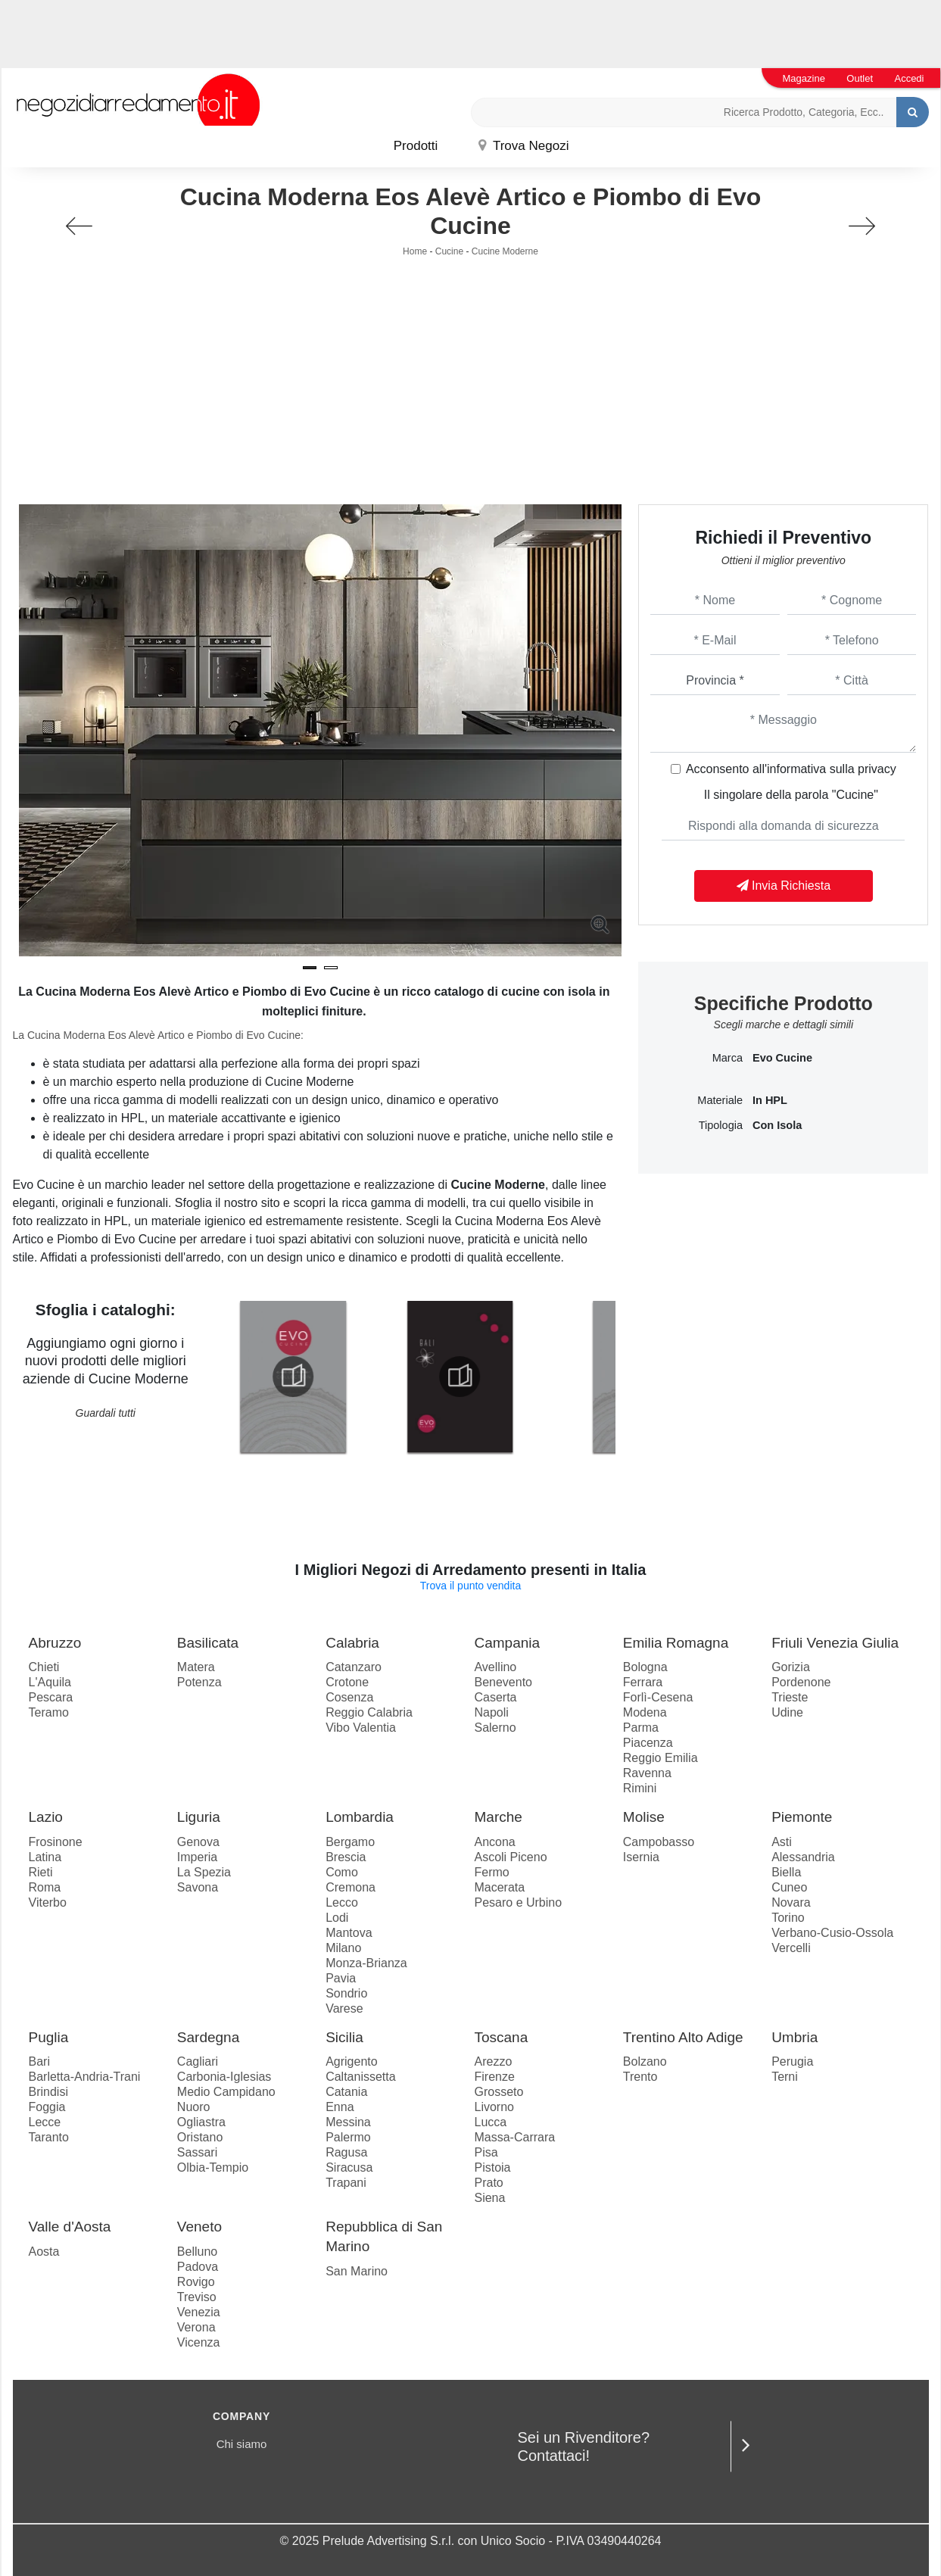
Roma (45, 1887)
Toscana (501, 2037)
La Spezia (204, 1872)
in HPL (769, 1100)
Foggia (47, 2106)
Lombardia (360, 1817)
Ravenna (647, 1773)
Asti (781, 1841)
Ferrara (642, 1682)
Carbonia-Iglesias (224, 2076)
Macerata (499, 1887)
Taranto (49, 2137)
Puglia (49, 2037)
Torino (788, 1917)
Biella (786, 1872)
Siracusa (349, 2167)
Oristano (200, 2137)
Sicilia (344, 2037)
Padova (197, 2266)
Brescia (346, 1857)
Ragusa (346, 2152)
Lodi (337, 1917)
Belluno (197, 2251)
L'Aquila (50, 1682)
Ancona (494, 1841)
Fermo (491, 1872)
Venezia (198, 2312)
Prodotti (416, 146)
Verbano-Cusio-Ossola (832, 1932)
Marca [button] (727, 1058)
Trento (640, 2076)
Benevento (503, 1682)
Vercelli (791, 1947)
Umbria (794, 2037)
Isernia (641, 1857)
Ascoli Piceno (510, 1857)
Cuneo (789, 1887)
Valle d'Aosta (70, 2227)
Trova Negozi (523, 146)
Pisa (485, 2152)
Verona (196, 2327)
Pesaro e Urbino (518, 1902)
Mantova (349, 1932)
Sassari (197, 2152)
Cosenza (349, 1697)
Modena (645, 1712)
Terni (784, 2076)
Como (342, 1872)
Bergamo (350, 1841)
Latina (45, 1857)
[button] (309, 967)
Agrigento (352, 2061)
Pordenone (800, 1682)
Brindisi (48, 2091)
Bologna (645, 1667)
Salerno (495, 1727)
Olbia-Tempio (212, 2167)
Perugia (792, 2061)
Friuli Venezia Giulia (835, 1643)
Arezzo (493, 2061)
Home (415, 251)
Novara (791, 1902)
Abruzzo (55, 1643)
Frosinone (56, 1841)
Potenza (199, 1682)
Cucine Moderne (505, 251)
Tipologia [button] (721, 1125)
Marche (498, 1817)
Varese (344, 2008)
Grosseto (498, 2091)
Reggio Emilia (660, 1757)
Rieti (41, 1872)
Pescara (51, 1697)
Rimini (639, 1788)
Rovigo (196, 2281)
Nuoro (193, 2106)
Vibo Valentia (361, 1727)
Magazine (804, 78)
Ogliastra (201, 2122)
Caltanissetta (361, 2076)
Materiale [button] (720, 1100)
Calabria (352, 1643)
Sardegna (208, 2037)
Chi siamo (242, 2443)
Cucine (449, 251)
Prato (488, 2182)
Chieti (44, 1667)
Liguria (198, 1817)
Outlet (859, 78)
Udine (787, 1712)
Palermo (348, 2137)
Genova (198, 1841)
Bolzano (645, 2061)
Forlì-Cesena (658, 1697)
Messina (348, 2122)
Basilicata (207, 1643)
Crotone (347, 1682)
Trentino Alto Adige (683, 2037)
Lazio (46, 1817)
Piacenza (648, 1742)
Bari (39, 2061)
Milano (343, 1947)
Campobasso (658, 1841)
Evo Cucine (782, 1058)
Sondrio (346, 1993)
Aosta (44, 2251)
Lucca (490, 2122)
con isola (777, 1125)
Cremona (350, 1887)
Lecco (342, 1902)
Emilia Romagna (675, 1643)
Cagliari (197, 2061)
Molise (644, 1817)
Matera (196, 1667)
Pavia (341, 1978)
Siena (489, 2197)
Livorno (493, 2106)
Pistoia (492, 2167)
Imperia (197, 1857)
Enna (340, 2106)
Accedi (909, 78)
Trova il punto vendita (470, 1586)
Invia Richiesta (784, 885)
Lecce (45, 2122)
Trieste (789, 1697)
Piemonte (801, 1817)
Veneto (199, 2227)
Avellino (495, 1667)
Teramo (49, 1712)
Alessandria (803, 1857)
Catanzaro (354, 1667)
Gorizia (790, 1667)
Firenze (494, 2076)
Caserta (495, 1697)
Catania (346, 2091)
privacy (877, 769)
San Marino (357, 2271)
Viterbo (48, 1902)
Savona (197, 1887)
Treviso (197, 2297)
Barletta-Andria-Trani (85, 2076)
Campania (507, 1643)
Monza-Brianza (366, 1963)
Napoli (491, 1712)
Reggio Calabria (369, 1712)
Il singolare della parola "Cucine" (791, 794)
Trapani (346, 2182)
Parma (641, 1727)
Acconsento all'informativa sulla (791, 769)
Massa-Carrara (514, 2137)
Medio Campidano (226, 2091)
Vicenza (198, 2342)
